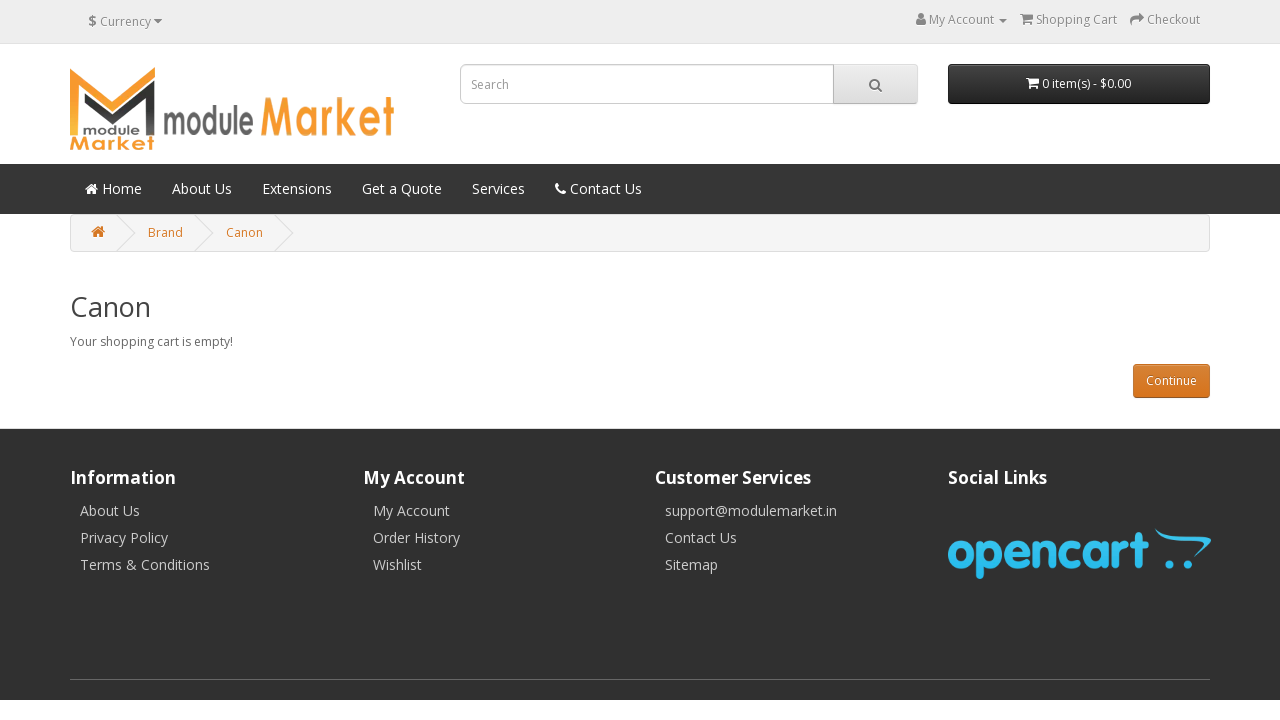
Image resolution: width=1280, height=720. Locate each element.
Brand (165, 232)
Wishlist (397, 564)
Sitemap (691, 564)
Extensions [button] (297, 188)
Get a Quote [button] (402, 188)
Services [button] (498, 188)
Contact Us (701, 537)
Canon (244, 232)
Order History (416, 537)
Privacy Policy (124, 537)
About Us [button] (202, 188)
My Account (411, 510)
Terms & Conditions (145, 564)
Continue (1171, 380)
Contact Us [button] (598, 188)
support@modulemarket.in (751, 510)
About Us (110, 510)
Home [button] (113, 188)
